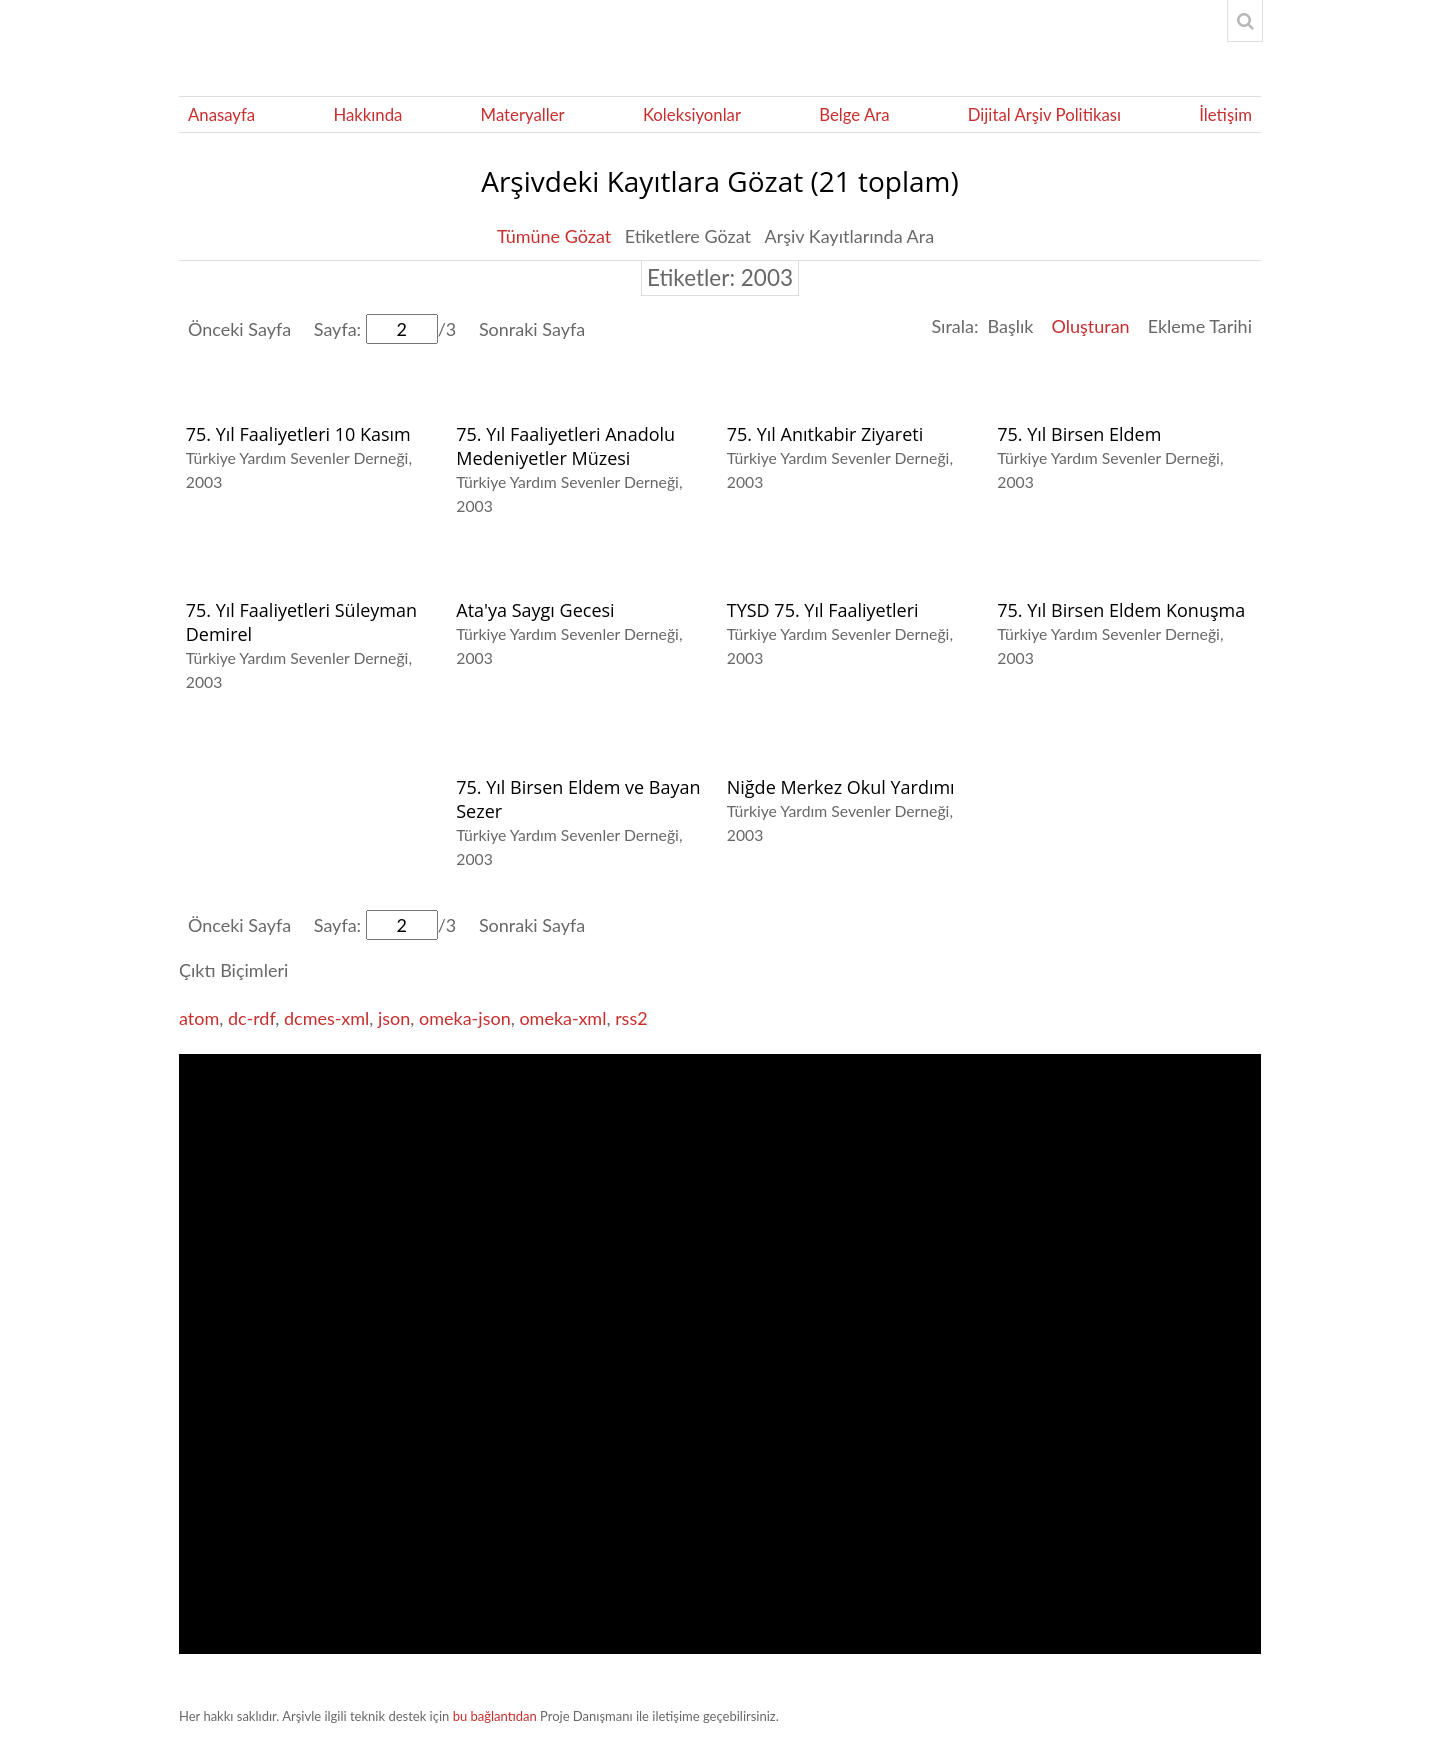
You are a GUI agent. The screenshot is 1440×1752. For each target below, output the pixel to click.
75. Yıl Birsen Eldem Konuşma (1121, 610)
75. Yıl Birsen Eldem (1079, 434)
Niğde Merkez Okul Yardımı (841, 787)
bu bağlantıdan (495, 1716)
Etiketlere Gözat (688, 236)
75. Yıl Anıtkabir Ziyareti (825, 434)
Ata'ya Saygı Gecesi (535, 610)
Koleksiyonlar (692, 114)
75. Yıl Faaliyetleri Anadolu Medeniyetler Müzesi (565, 446)
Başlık (1010, 326)
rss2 (631, 1018)
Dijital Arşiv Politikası (1044, 114)
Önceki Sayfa (239, 329)
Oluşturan (1090, 326)
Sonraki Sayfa (532, 329)
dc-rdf (251, 1018)
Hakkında (367, 114)
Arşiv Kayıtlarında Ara (850, 236)
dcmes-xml (326, 1018)
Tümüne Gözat (554, 236)
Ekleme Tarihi (1200, 326)
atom (199, 1018)
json (394, 1018)
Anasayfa (221, 114)
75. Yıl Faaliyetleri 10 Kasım (298, 434)
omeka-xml (562, 1018)
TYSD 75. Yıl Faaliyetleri (823, 610)
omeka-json (465, 1018)
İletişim (1225, 114)
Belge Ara (854, 114)
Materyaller (523, 114)
